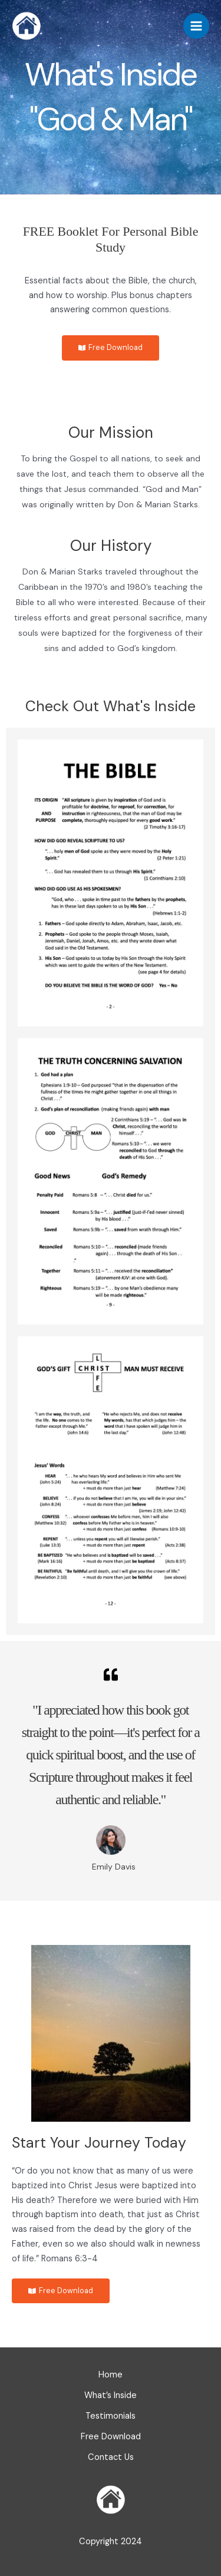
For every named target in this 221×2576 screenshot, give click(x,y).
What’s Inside (110, 2395)
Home (110, 2374)
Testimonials (110, 2416)
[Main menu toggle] (196, 26)
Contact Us (111, 2457)
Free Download (111, 2436)
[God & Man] (26, 26)
